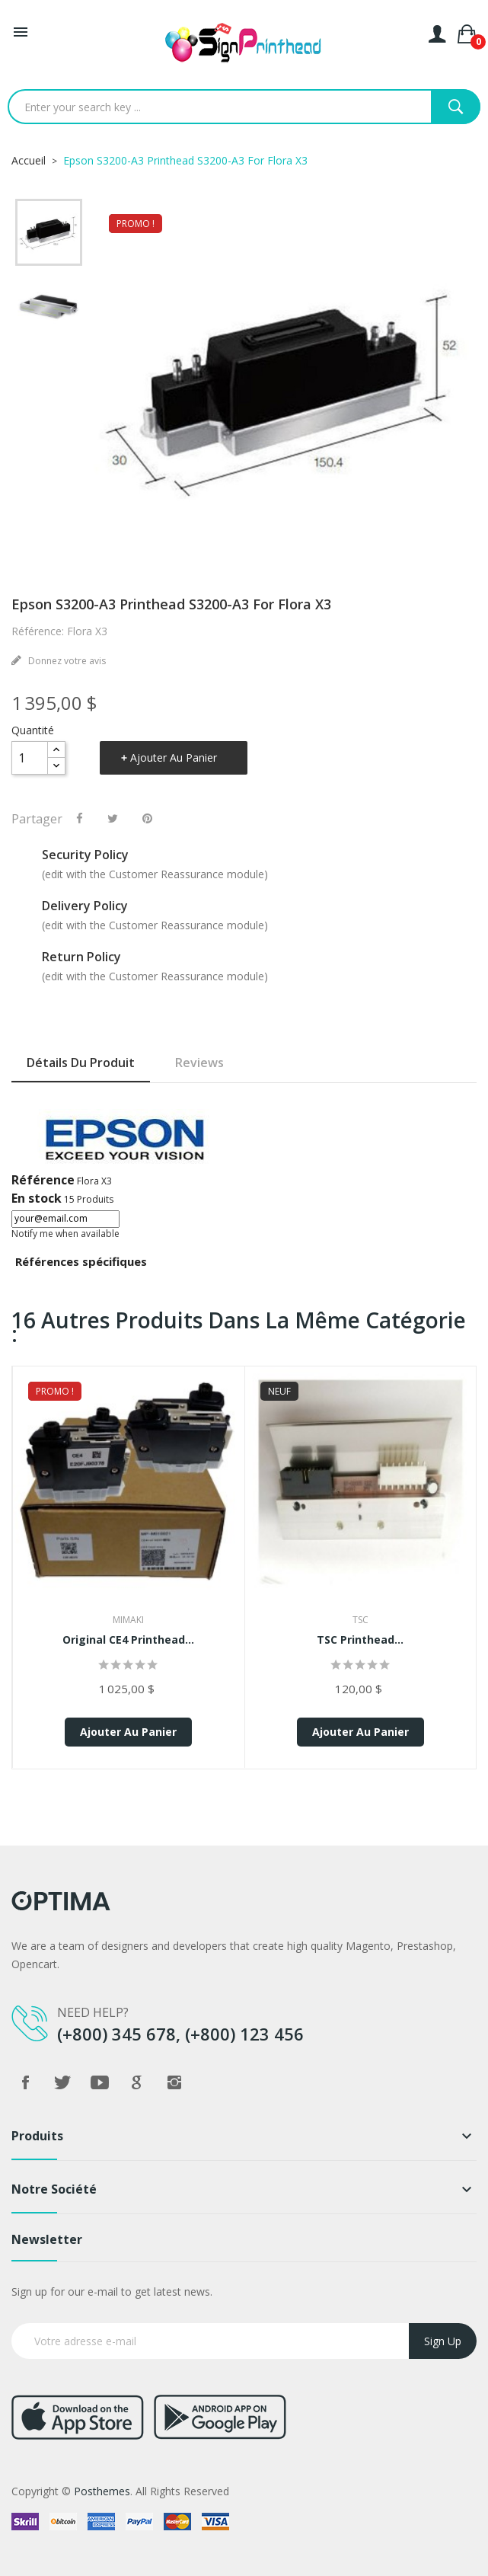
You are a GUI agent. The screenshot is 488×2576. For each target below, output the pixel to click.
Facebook (25, 2082)
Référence (43, 1180)
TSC (360, 1619)
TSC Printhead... (360, 1639)
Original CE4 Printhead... (128, 1639)
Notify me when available (65, 1233)
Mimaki (128, 1619)
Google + (137, 2082)
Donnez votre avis (66, 660)
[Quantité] (29, 758)
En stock (36, 1198)
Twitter (62, 2082)
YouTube (99, 2082)
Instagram (174, 2082)
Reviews (199, 1062)
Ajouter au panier (173, 757)
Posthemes (102, 2491)
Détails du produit (81, 1062)
